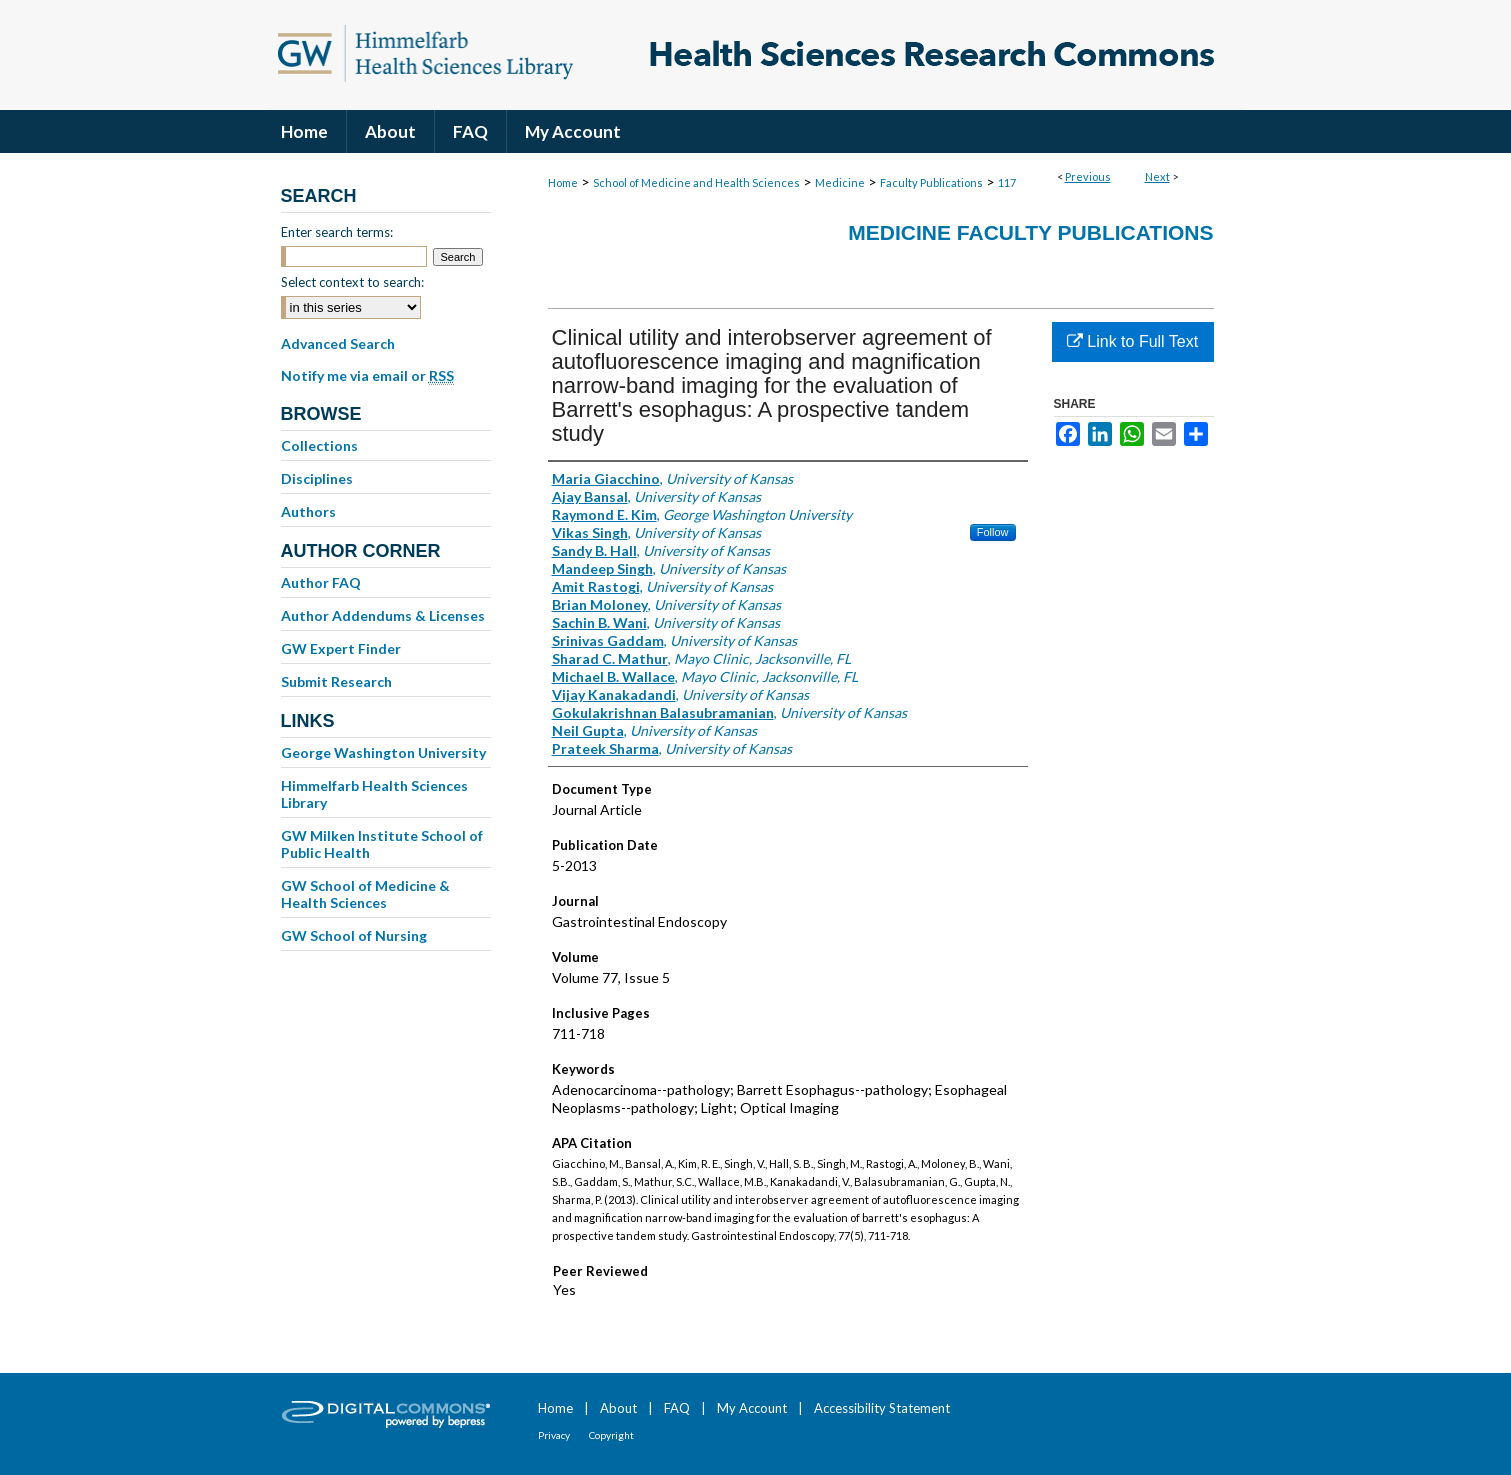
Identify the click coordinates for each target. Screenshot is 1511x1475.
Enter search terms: (337, 232)
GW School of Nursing (354, 935)
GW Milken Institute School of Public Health (382, 844)
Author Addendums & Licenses (383, 615)
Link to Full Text (1132, 341)
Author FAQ (321, 582)
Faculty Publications (931, 182)
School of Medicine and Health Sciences (696, 182)
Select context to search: (352, 282)
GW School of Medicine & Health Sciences (365, 894)
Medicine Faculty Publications (1030, 232)
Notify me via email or (367, 376)
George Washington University (383, 752)
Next (1157, 176)
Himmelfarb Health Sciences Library (374, 794)
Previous (1088, 176)
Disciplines (317, 478)
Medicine (840, 182)
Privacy (554, 1435)
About (618, 1408)
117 (1007, 182)
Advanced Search (338, 343)
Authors (308, 511)
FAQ (677, 1408)
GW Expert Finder (341, 648)
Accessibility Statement (882, 1408)
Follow (993, 532)
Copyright (611, 1435)
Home (563, 182)
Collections (319, 445)
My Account (752, 1408)
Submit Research (336, 681)
